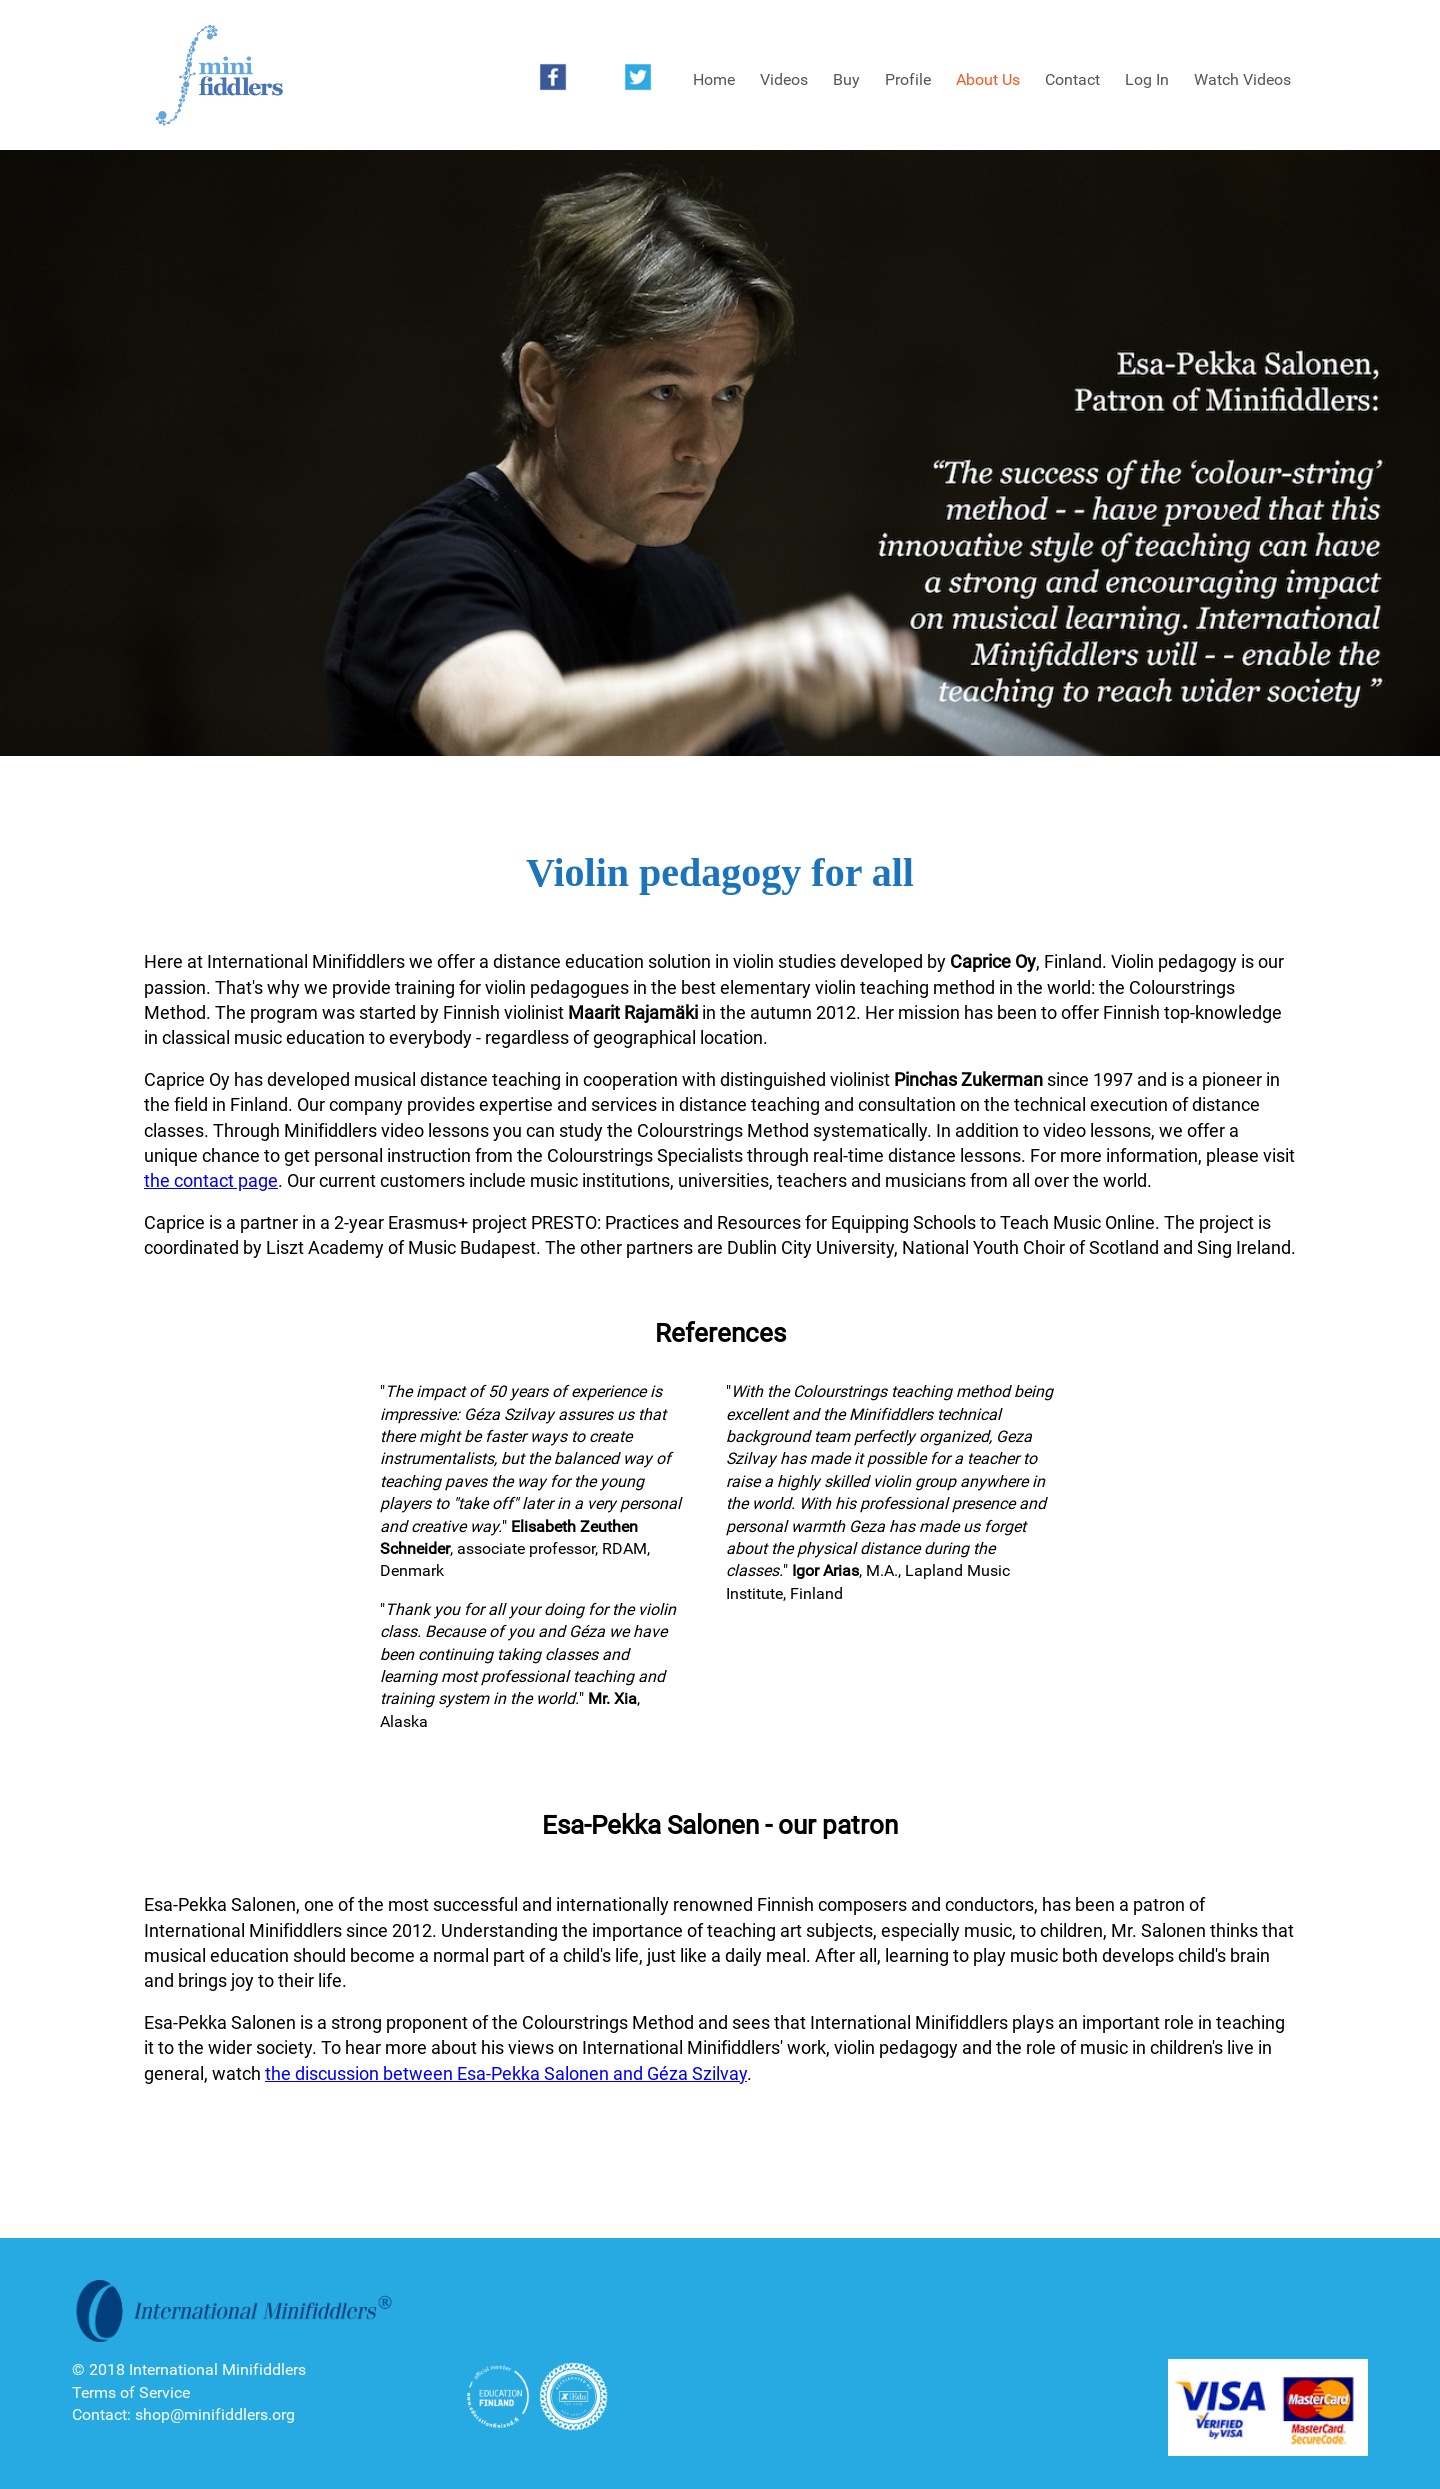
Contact (1072, 79)
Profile (908, 79)
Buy (846, 79)
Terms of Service (131, 2392)
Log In (1147, 79)
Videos (784, 79)
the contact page (211, 1180)
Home (714, 79)
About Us (988, 79)
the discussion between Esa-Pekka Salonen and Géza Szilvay (506, 2073)
